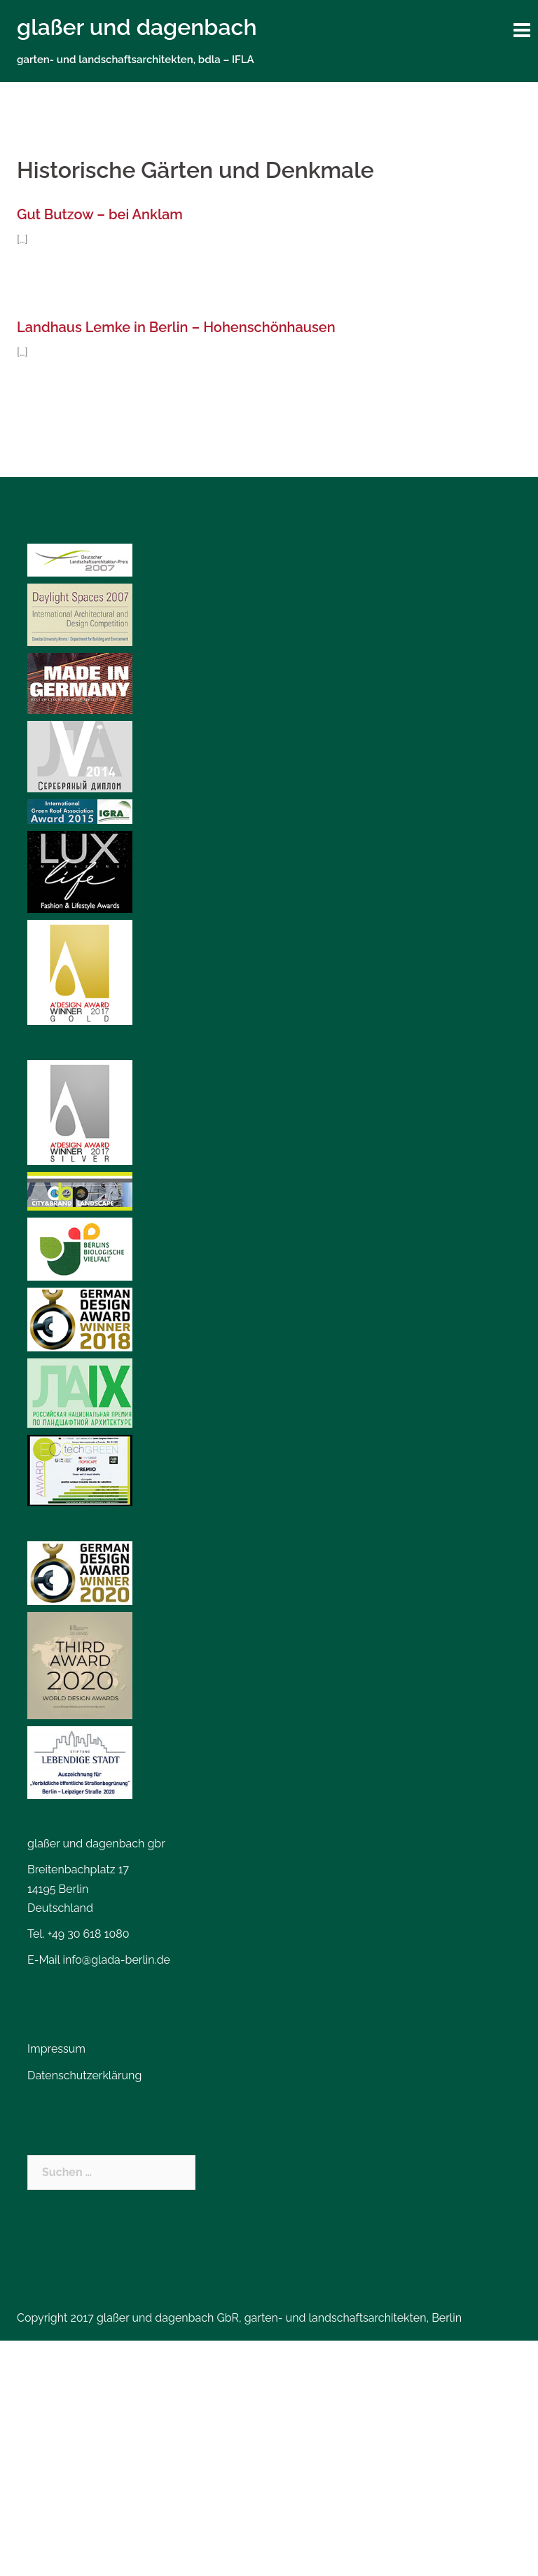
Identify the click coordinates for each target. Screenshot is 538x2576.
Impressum (56, 2048)
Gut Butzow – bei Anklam (100, 214)
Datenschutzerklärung (84, 2075)
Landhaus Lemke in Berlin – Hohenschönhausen (176, 327)
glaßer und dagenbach (137, 27)
